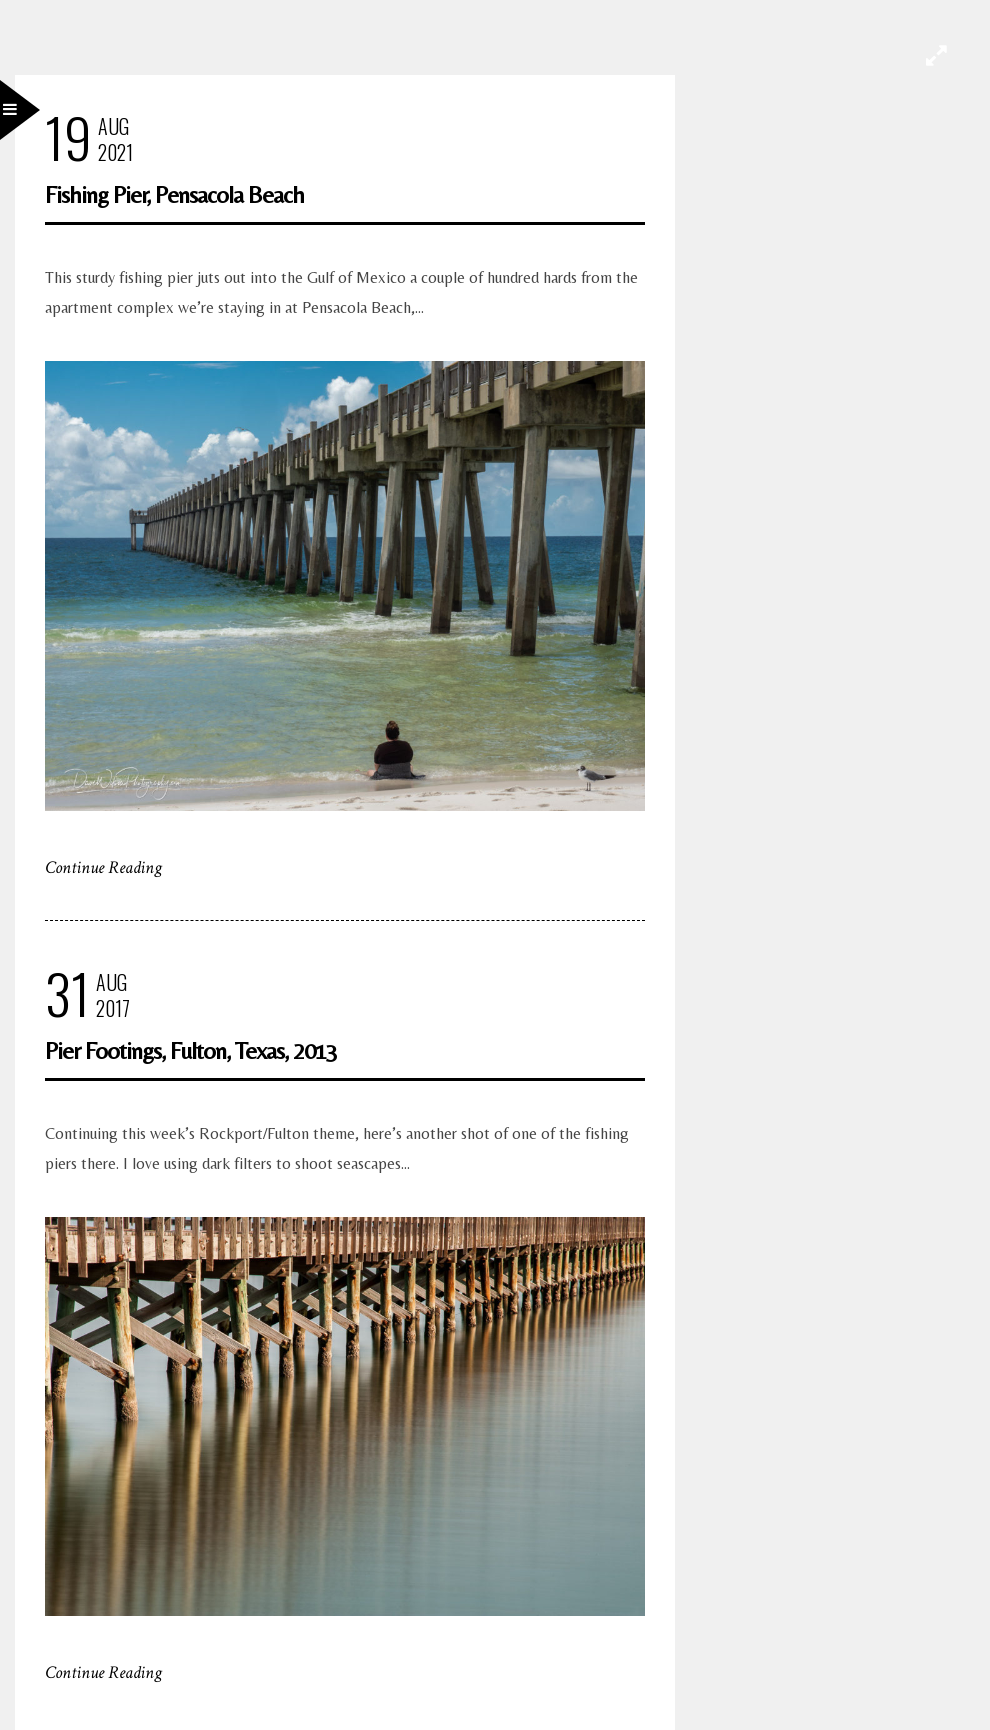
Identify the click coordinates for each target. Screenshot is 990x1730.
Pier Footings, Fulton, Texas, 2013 (191, 1050)
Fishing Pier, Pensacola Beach (174, 194)
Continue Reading (103, 867)
